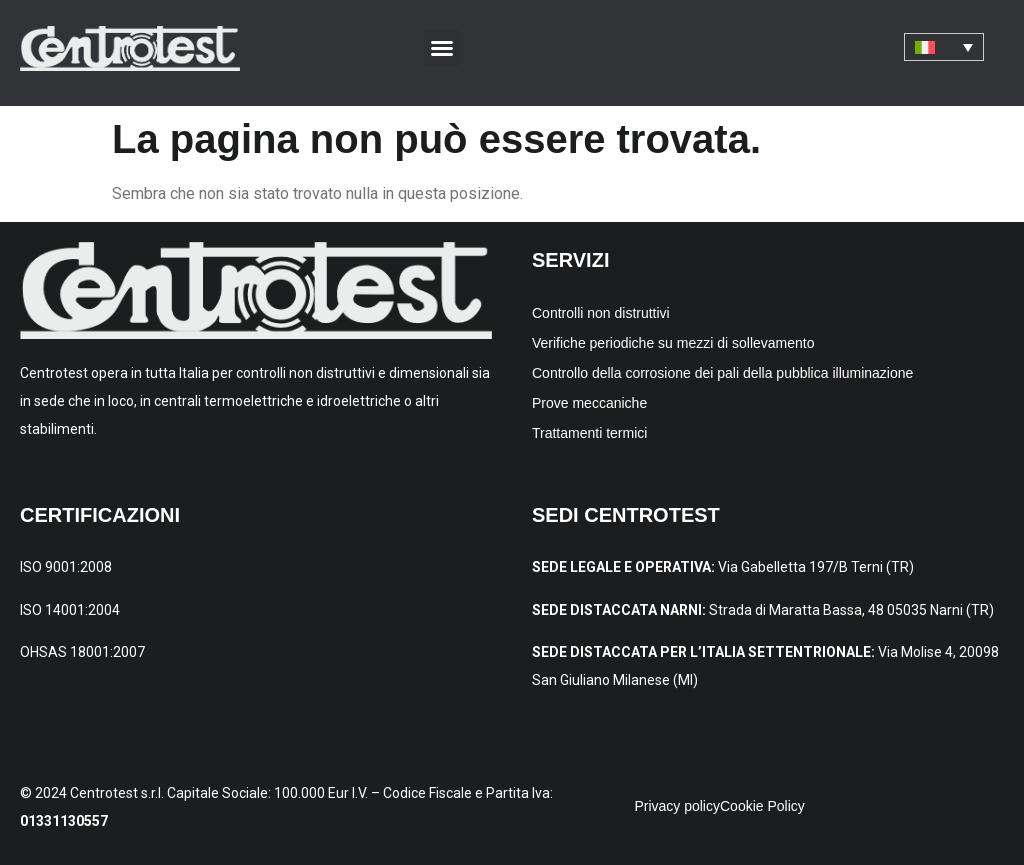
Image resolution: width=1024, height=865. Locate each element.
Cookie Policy (762, 806)
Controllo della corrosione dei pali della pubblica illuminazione (722, 373)
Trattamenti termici (589, 433)
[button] (442, 48)
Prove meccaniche (589, 403)
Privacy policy (677, 806)
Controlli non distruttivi (601, 313)
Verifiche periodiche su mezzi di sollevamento (673, 343)
